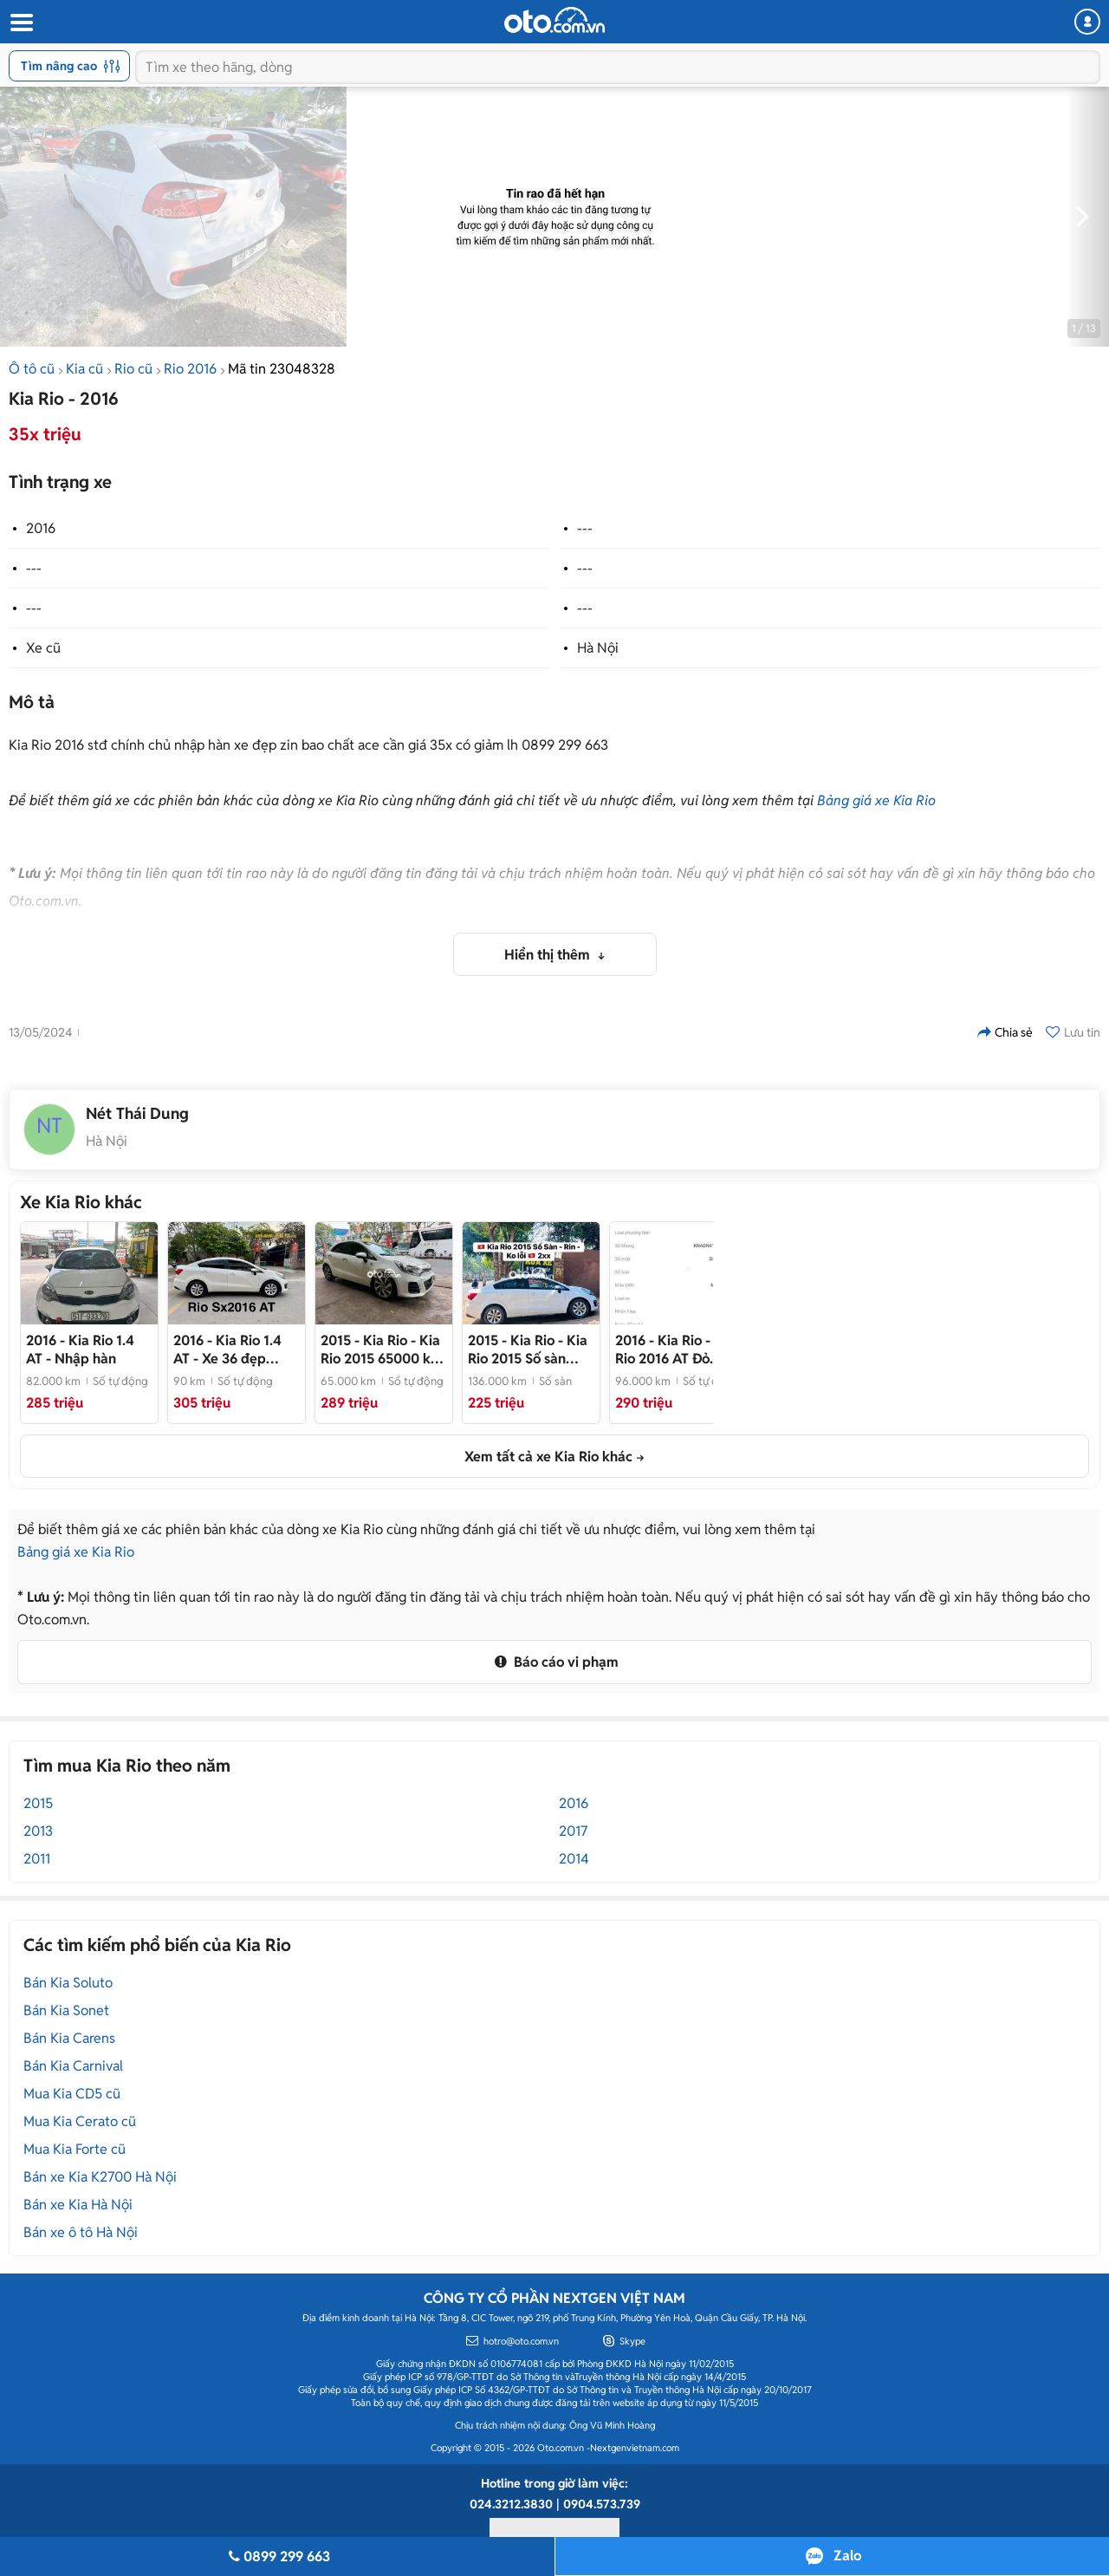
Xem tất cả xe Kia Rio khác (548, 1456)
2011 (36, 1859)
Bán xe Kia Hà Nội (78, 2204)
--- (585, 528)
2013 (38, 1831)
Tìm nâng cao (70, 66)
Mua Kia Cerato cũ (79, 2121)
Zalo (847, 2556)
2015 (38, 1803)
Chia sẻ (1005, 1032)
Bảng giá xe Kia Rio (876, 800)
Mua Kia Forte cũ (74, 2149)
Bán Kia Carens (69, 2038)
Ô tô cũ (32, 369)
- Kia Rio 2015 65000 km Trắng (382, 1349)
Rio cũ (133, 369)
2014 (574, 1859)
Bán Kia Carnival (73, 2066)
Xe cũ (43, 648)
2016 (40, 528)
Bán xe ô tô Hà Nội (80, 2232)
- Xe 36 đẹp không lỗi (227, 1349)
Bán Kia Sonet (66, 2010)
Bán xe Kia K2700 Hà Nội (100, 2177)
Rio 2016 (190, 369)
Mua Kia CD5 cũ (71, 2094)
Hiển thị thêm (548, 955)
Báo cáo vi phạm (554, 1662)
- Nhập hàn (80, 1349)
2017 (573, 1831)
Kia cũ (84, 369)
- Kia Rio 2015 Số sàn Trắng (527, 1349)
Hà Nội (598, 648)
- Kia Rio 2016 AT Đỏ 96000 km (675, 1349)
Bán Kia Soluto (68, 1983)
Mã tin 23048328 (281, 369)
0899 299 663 (277, 2556)
